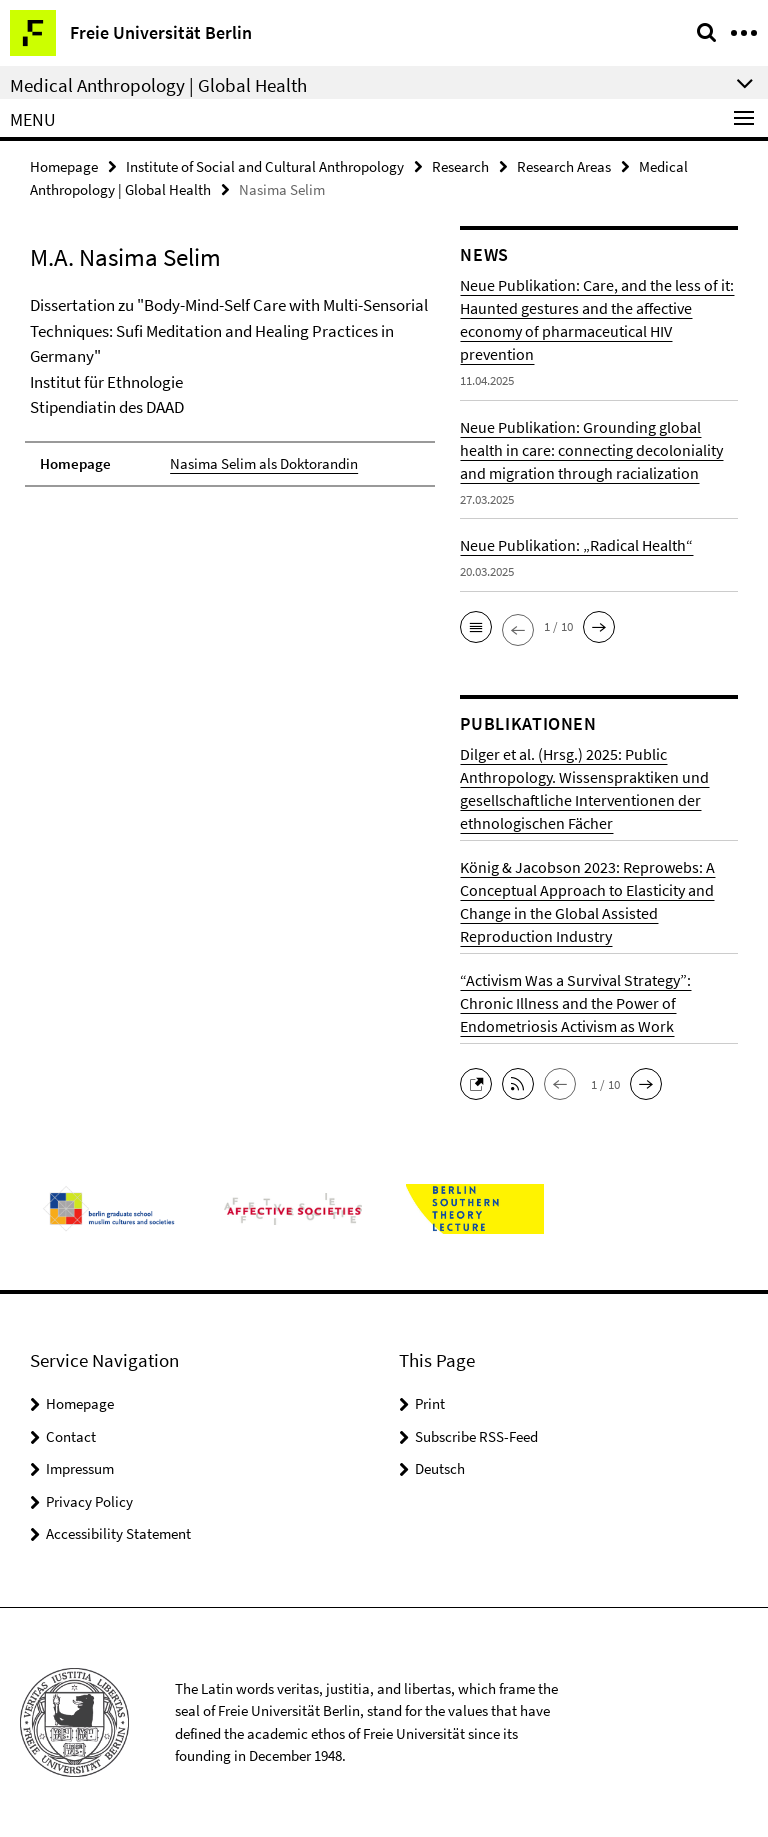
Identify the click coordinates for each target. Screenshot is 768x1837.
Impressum (80, 1468)
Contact (71, 1436)
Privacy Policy (89, 1501)
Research (460, 166)
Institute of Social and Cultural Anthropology (265, 166)
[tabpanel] (230, 390)
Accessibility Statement (118, 1533)
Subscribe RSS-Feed (476, 1436)
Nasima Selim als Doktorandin (264, 463)
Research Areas (564, 166)
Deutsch (440, 1468)
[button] (476, 627)
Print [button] (430, 1403)
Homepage (64, 166)
